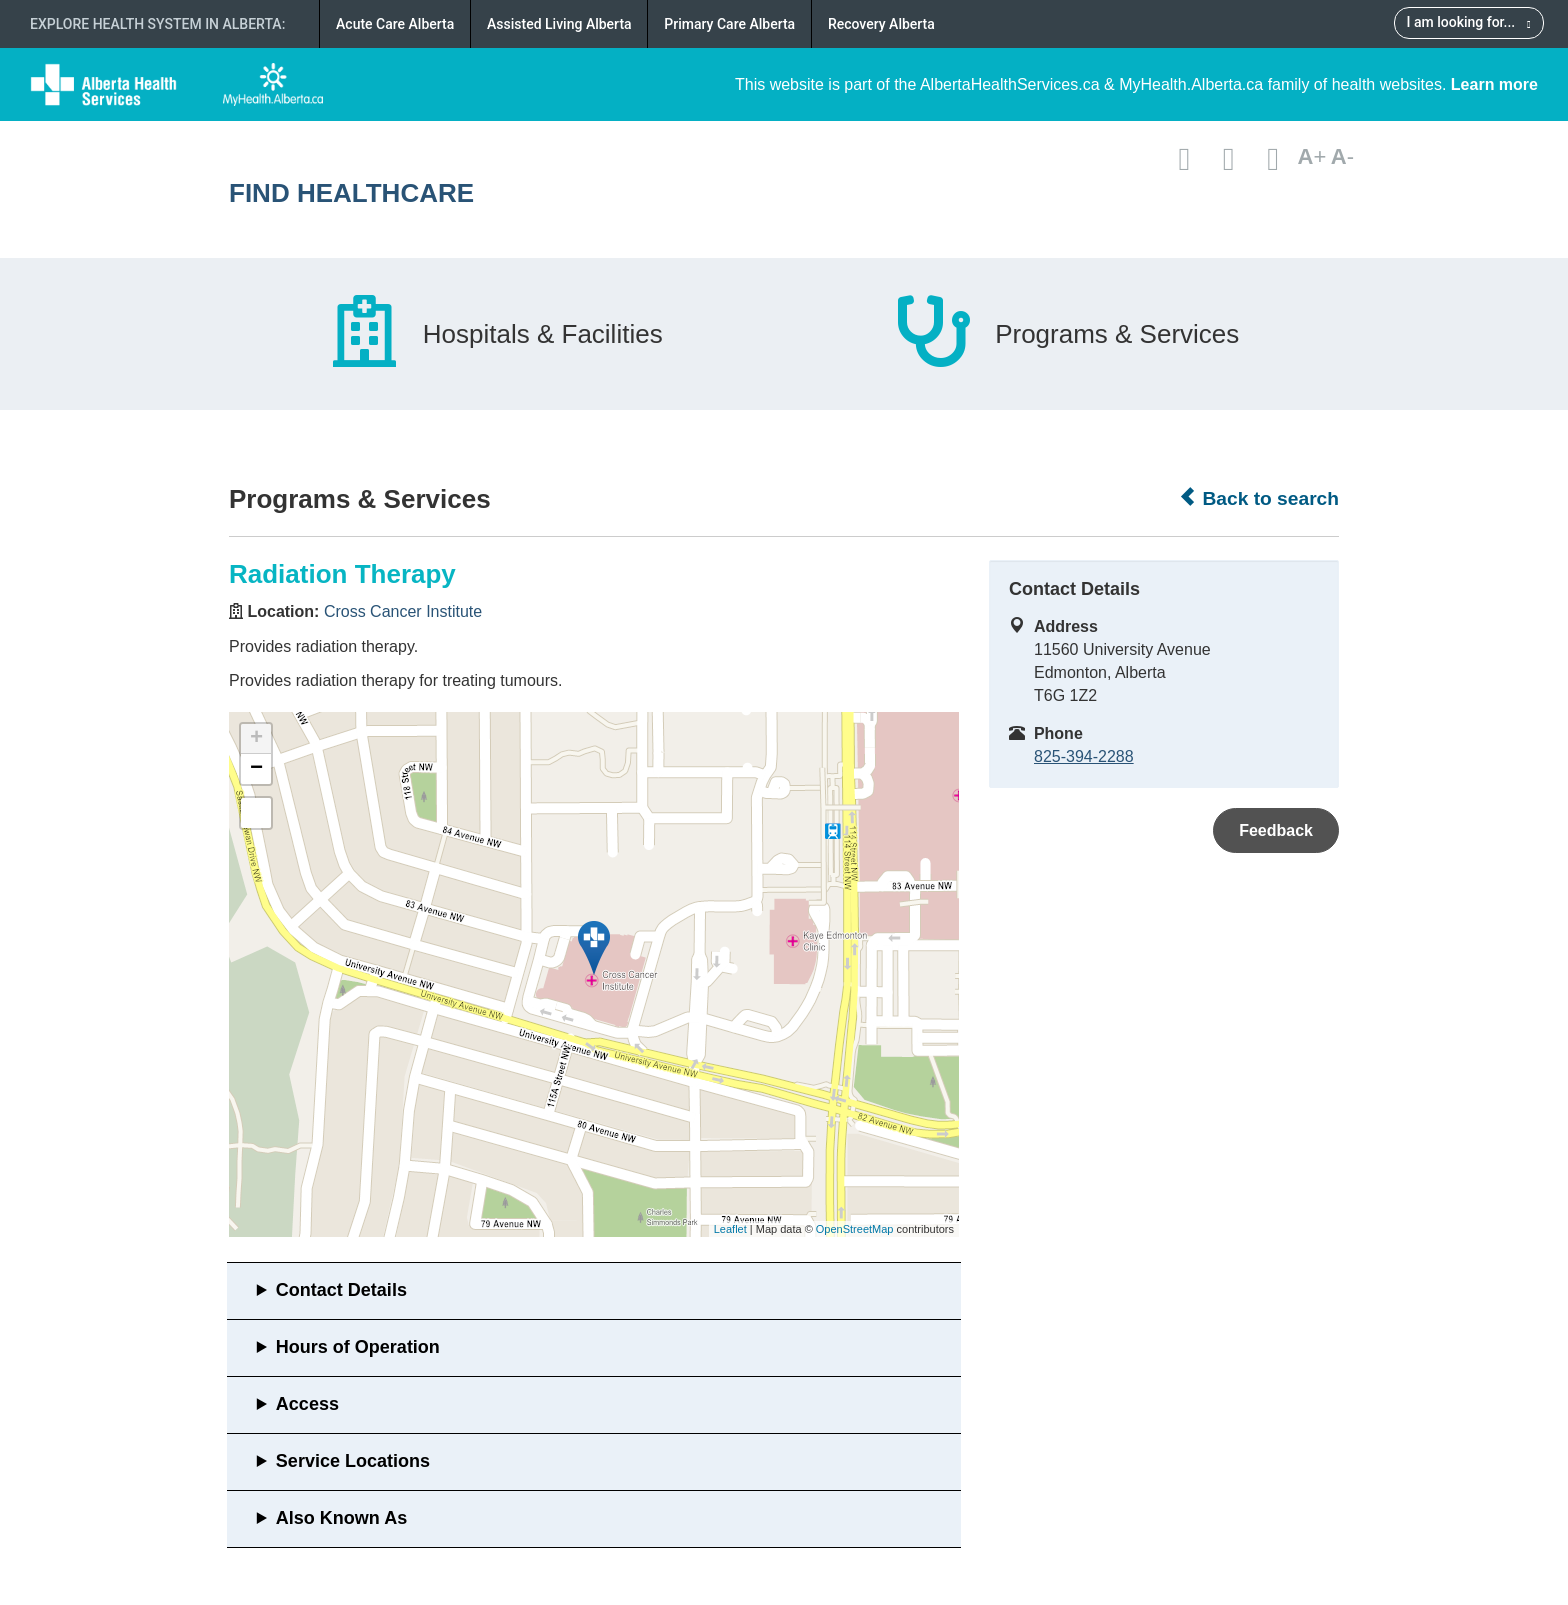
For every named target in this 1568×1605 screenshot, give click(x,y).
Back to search (1258, 498)
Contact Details (341, 1290)
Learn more (1494, 84)
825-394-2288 (1084, 756)
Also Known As (341, 1518)
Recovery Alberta (881, 24)
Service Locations (353, 1461)
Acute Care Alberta (395, 24)
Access (307, 1404)
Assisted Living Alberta (559, 24)
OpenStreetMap (855, 1229)
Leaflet (730, 1229)
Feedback (1276, 830)
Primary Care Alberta (729, 24)
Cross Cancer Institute (403, 611)
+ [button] (256, 739)
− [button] (256, 769)
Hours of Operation (358, 1347)
